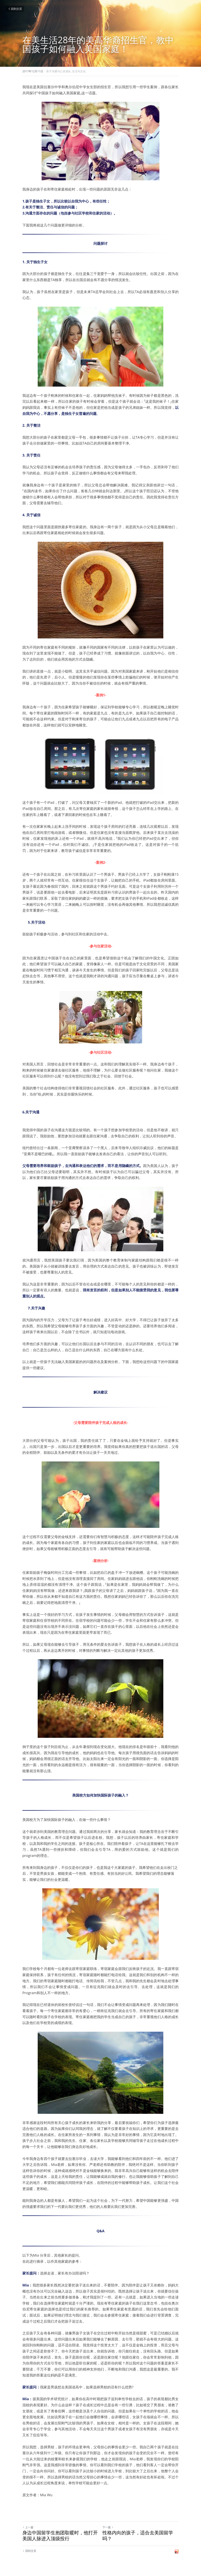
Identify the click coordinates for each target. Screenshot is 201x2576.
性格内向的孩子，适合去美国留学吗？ (137, 2535)
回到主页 (15, 9)
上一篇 (27, 2527)
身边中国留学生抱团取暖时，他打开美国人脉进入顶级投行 (60, 2535)
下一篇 (107, 2527)
